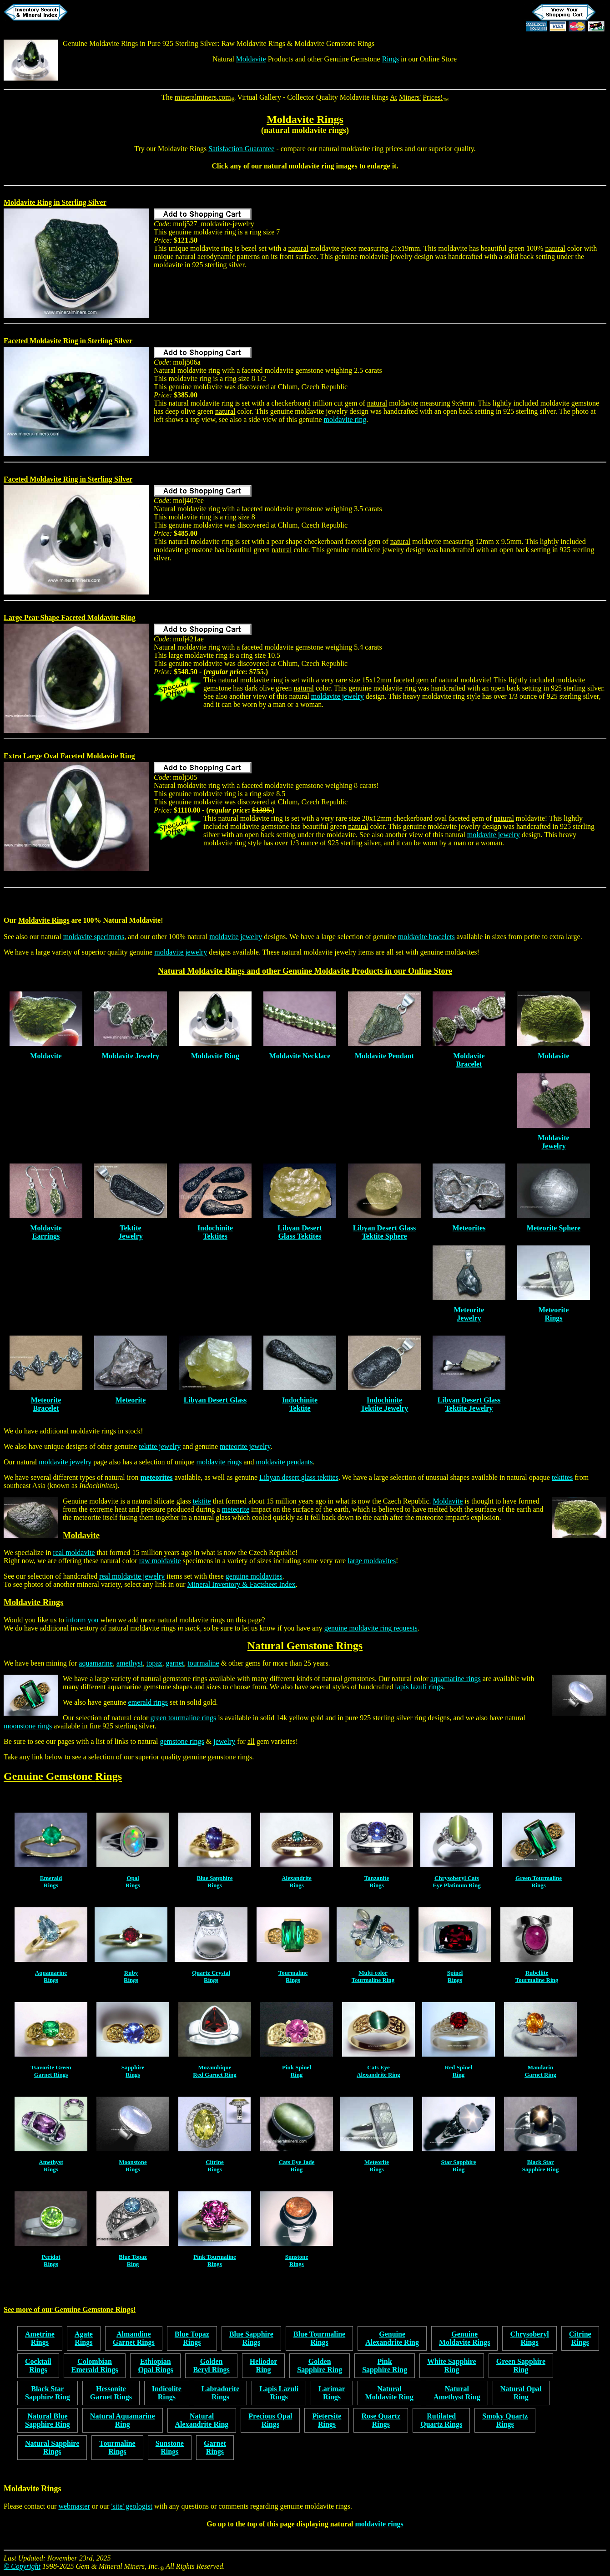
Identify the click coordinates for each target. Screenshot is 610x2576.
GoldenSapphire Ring (319, 2365)
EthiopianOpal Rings (155, 2365)
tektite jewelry (160, 1446)
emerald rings (148, 1702)
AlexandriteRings (297, 1882)
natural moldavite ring (351, 148)
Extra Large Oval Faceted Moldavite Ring (69, 756)
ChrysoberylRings (529, 2338)
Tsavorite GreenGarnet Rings (50, 2071)
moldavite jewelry (337, 696)
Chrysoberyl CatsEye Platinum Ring (456, 1882)
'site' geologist (131, 2506)
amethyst (129, 1663)
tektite (202, 1501)
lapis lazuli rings (419, 1687)
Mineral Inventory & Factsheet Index (241, 1584)
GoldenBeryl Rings (211, 2365)
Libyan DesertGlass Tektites (299, 1232)
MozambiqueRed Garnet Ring (214, 2071)
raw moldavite (160, 1561)
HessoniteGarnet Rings (111, 2393)
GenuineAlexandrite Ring (392, 2338)
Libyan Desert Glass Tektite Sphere (384, 1232)
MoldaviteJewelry (553, 1142)
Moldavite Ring (215, 1056)
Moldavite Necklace (300, 1056)
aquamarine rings (455, 1678)
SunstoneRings (296, 2260)
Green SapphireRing (520, 2365)
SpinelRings (455, 1976)
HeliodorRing (263, 2365)
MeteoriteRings (554, 1314)
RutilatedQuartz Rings (441, 2420)
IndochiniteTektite (300, 1404)
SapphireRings (132, 2071)
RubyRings (131, 1976)
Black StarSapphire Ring (540, 2166)
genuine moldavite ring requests (371, 1628)
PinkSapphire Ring (384, 2365)
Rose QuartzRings (380, 2420)
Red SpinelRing (458, 2071)
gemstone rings (182, 1741)
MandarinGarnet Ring (540, 2071)
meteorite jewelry (245, 1446)
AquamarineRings (51, 1976)
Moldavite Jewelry (131, 1056)
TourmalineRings (293, 1976)
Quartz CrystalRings (211, 1976)
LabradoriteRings (221, 2393)
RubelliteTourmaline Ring (537, 1976)
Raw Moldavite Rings (253, 43)
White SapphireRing (451, 2365)
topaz (154, 1663)
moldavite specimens (94, 936)
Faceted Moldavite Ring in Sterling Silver (68, 341)
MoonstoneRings (132, 2166)
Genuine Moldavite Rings (100, 43)
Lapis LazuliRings (278, 2393)
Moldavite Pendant (384, 1056)
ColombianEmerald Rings (94, 2365)
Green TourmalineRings (538, 1882)
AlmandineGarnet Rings (134, 2338)
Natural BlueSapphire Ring (47, 2420)
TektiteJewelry (130, 1232)
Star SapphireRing (458, 2166)
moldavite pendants (284, 1462)
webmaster (74, 2506)
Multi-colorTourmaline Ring (373, 1976)
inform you (82, 1620)
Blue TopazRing (133, 2260)
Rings (390, 59)
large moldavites (372, 1561)
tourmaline (203, 1663)
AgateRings (84, 2338)
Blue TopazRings (192, 2338)
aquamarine (96, 1663)
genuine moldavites (254, 1576)
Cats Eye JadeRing (297, 2166)
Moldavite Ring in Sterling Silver (55, 202)
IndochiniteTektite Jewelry (384, 1404)
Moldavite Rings (305, 119)
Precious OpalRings (270, 2420)
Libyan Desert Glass (215, 1400)
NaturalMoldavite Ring (389, 2393)
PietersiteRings (326, 2420)
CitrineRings (215, 2166)
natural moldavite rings (305, 130)
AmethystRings (51, 2166)
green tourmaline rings (183, 1718)
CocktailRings (38, 2365)
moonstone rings (28, 1726)
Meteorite (131, 1400)
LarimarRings (331, 2393)
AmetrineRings (40, 2338)
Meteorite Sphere (553, 1228)
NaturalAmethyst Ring (457, 2393)
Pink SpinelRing (296, 2071)
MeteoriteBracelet (46, 1404)
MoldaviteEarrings (45, 1232)
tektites (562, 1477)
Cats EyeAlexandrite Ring (378, 2071)
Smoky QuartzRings (505, 2420)
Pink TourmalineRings (214, 2260)
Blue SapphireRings (215, 1882)
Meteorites (469, 1228)
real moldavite (74, 1552)
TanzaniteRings (376, 1882)
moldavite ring (311, 166)
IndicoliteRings (166, 2393)
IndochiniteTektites (215, 1232)
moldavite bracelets (426, 936)
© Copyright (22, 2566)
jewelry (224, 1741)
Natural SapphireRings (52, 2447)
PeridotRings (50, 2260)
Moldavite (251, 59)
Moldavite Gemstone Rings (334, 43)
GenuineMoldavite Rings (464, 2338)
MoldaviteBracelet (468, 1060)
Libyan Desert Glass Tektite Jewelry (469, 1404)
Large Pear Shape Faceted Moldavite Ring (70, 617)
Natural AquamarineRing (122, 2420)
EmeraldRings (51, 1882)
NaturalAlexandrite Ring (202, 2420)
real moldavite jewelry (132, 1576)
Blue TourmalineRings (319, 2338)
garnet (175, 1663)
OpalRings (133, 1882)
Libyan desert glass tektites (298, 1477)
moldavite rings (219, 1462)
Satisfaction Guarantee (241, 148)
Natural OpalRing (521, 2393)
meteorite (235, 1509)
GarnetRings (215, 2447)
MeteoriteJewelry (469, 1314)
